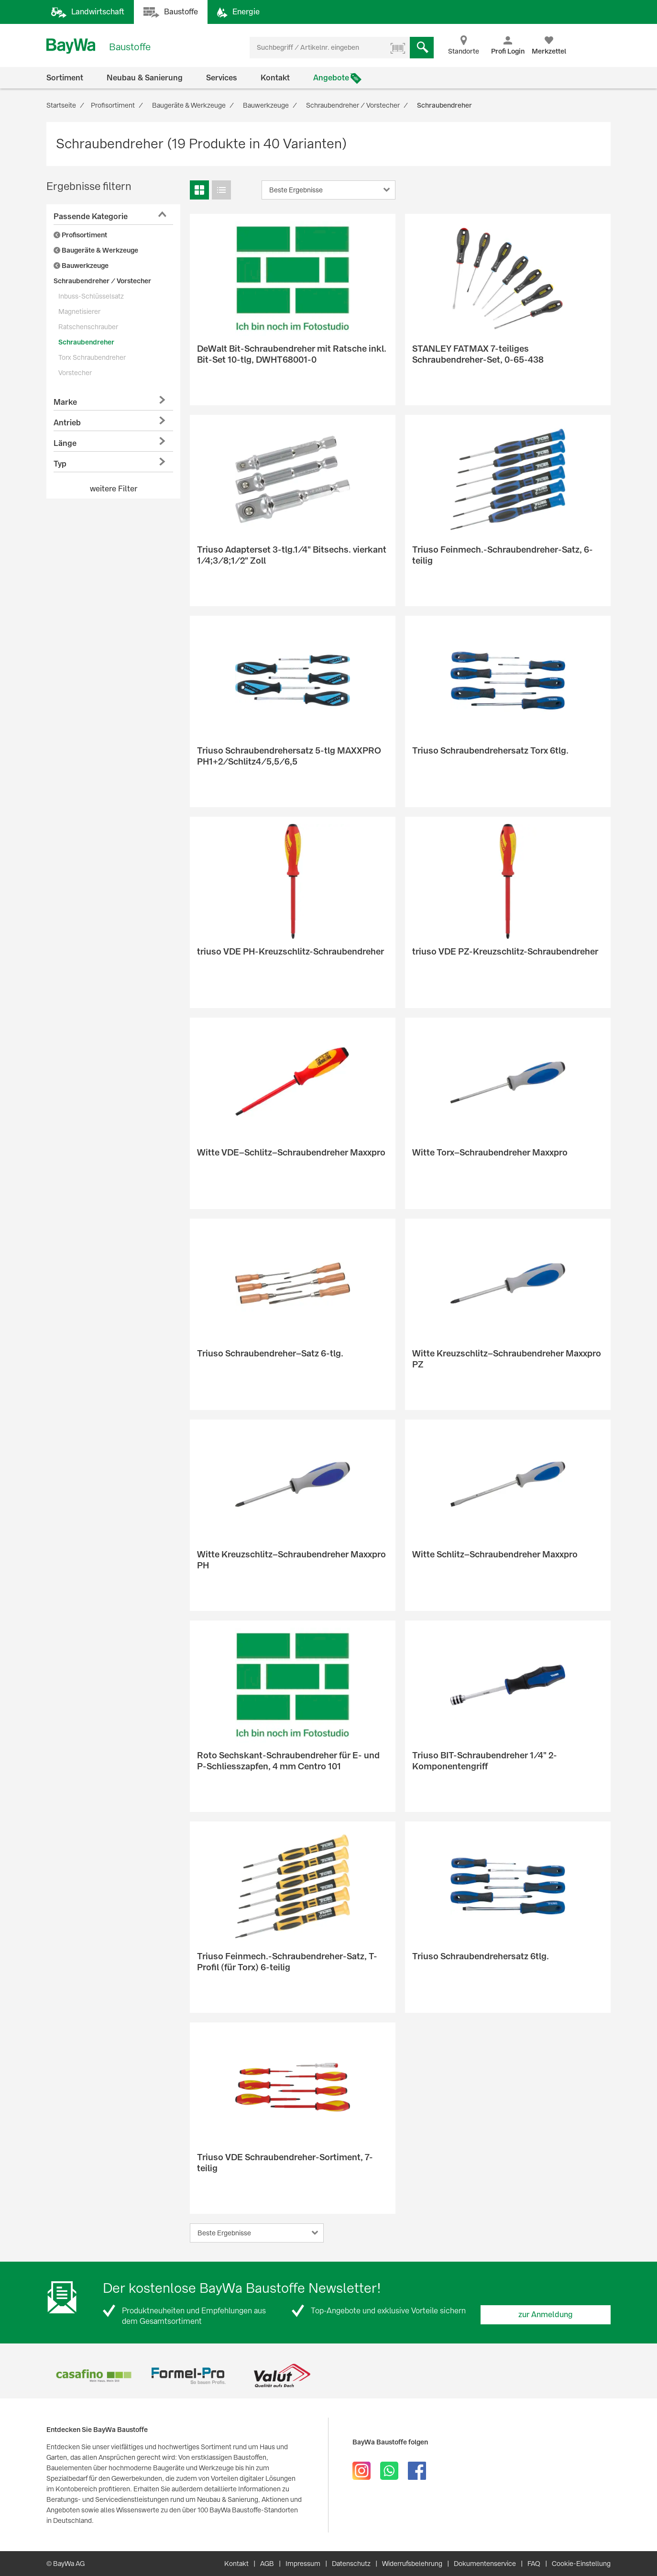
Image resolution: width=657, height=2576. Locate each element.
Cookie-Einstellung (581, 2563)
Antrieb (67, 423)
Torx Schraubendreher (92, 357)
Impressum (302, 2563)
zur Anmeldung (545, 2315)
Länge (65, 443)
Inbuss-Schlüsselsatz (91, 296)
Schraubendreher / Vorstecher (102, 281)
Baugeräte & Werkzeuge (96, 250)
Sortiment (64, 78)
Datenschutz (351, 2563)
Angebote (331, 77)
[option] (93, 2376)
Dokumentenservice (485, 2563)
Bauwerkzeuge (81, 265)
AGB (267, 2563)
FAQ (533, 2563)
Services (221, 78)
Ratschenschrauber (88, 326)
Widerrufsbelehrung (412, 2563)
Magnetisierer (79, 311)
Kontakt (275, 78)
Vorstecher (75, 372)
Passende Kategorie (91, 216)
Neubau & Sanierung (145, 78)
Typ (60, 464)
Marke (65, 402)
